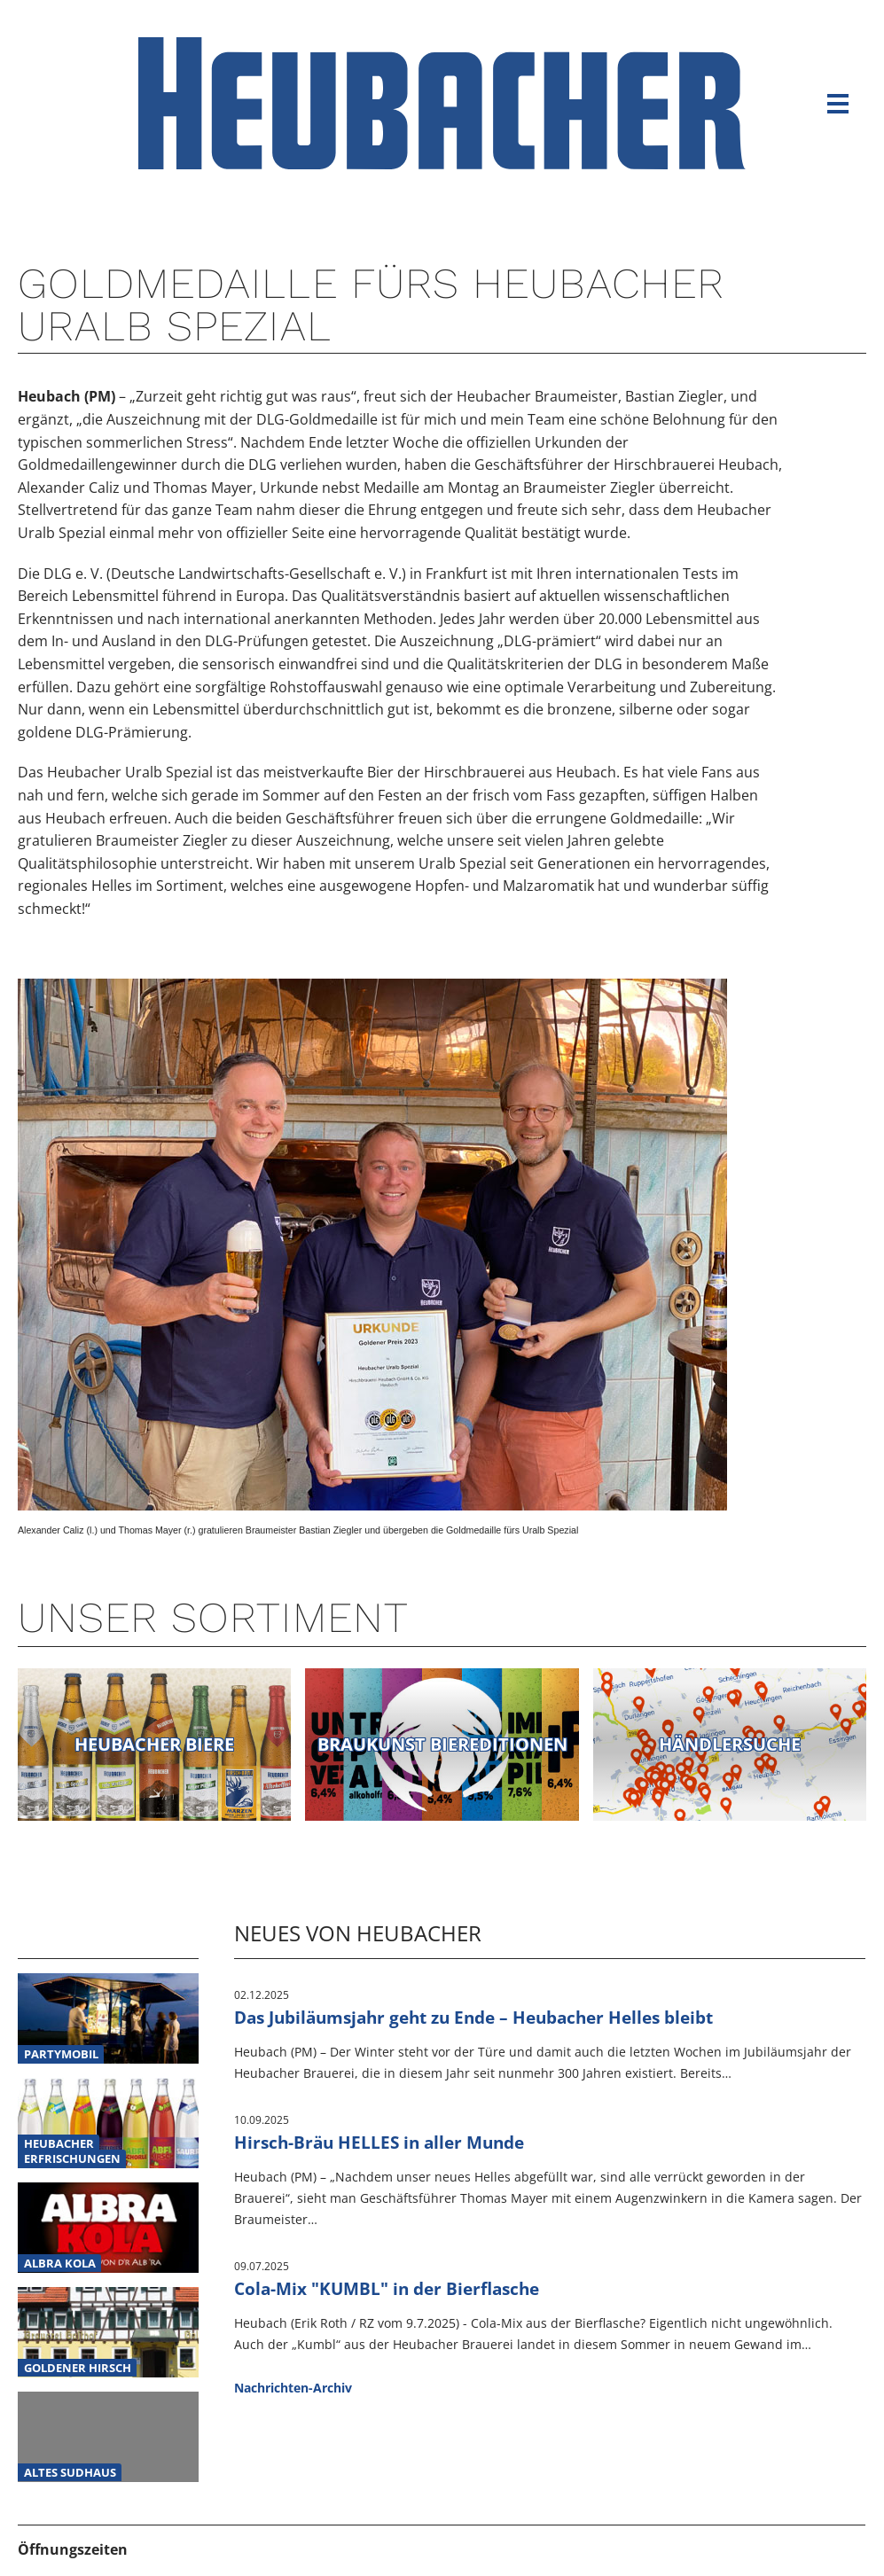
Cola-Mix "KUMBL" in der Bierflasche (386, 2288)
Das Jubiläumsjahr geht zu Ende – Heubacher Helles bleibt (473, 2017)
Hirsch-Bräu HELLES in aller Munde (379, 2142)
